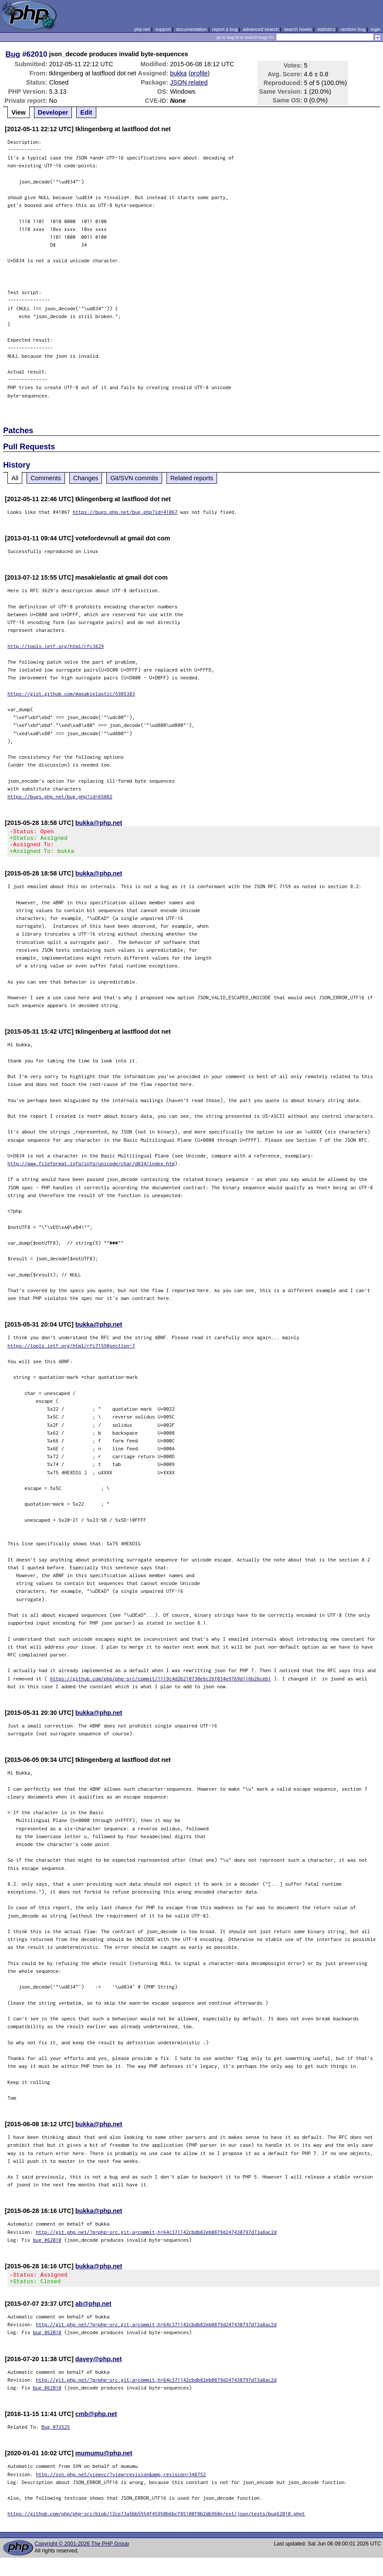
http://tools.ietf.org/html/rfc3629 (55, 646)
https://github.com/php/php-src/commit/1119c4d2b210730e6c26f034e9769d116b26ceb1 (160, 1684)
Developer (53, 112)
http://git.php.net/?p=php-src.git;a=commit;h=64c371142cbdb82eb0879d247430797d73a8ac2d (156, 2237)
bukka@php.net (98, 822)
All (14, 478)
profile (198, 73)
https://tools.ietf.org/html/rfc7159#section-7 (71, 1351)
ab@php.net (93, 2311)
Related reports (191, 478)
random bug (353, 29)
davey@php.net (98, 2366)
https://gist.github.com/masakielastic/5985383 (71, 693)
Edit (86, 112)
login (376, 29)
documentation (191, 29)
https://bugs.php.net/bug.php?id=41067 (125, 512)
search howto (298, 29)
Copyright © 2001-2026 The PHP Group (81, 2552)
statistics (326, 29)
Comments (46, 478)
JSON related (188, 82)
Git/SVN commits (134, 478)
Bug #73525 (55, 2434)
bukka (178, 73)
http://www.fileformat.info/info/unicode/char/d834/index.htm (91, 1168)
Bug (13, 54)
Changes (85, 478)
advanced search (260, 29)
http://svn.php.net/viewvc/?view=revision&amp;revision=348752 (121, 2482)
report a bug (224, 29)
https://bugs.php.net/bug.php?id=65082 (59, 796)
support (163, 29)
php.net (142, 29)
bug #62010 (47, 2245)
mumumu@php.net (103, 2460)
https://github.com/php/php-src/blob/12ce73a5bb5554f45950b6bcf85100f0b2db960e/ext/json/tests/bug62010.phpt (156, 2521)
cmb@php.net (96, 2421)
